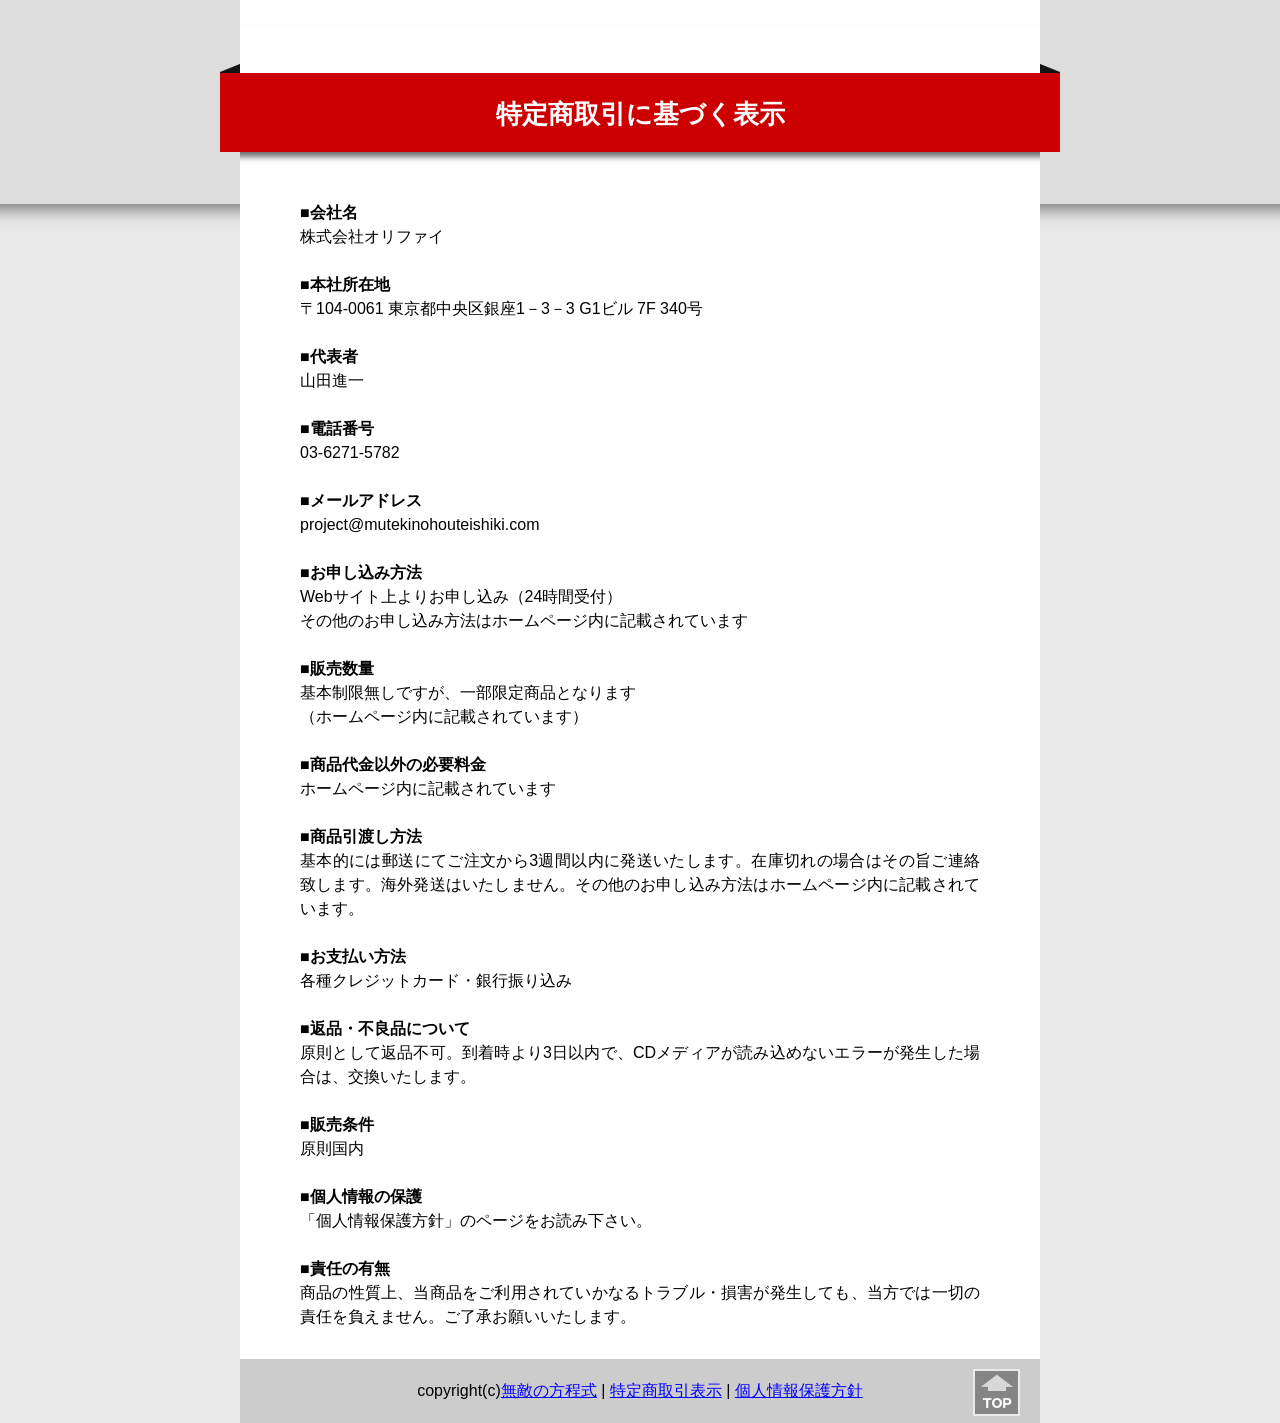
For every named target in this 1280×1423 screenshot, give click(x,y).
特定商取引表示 (666, 1390)
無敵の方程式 (549, 1390)
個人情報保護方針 (799, 1390)
